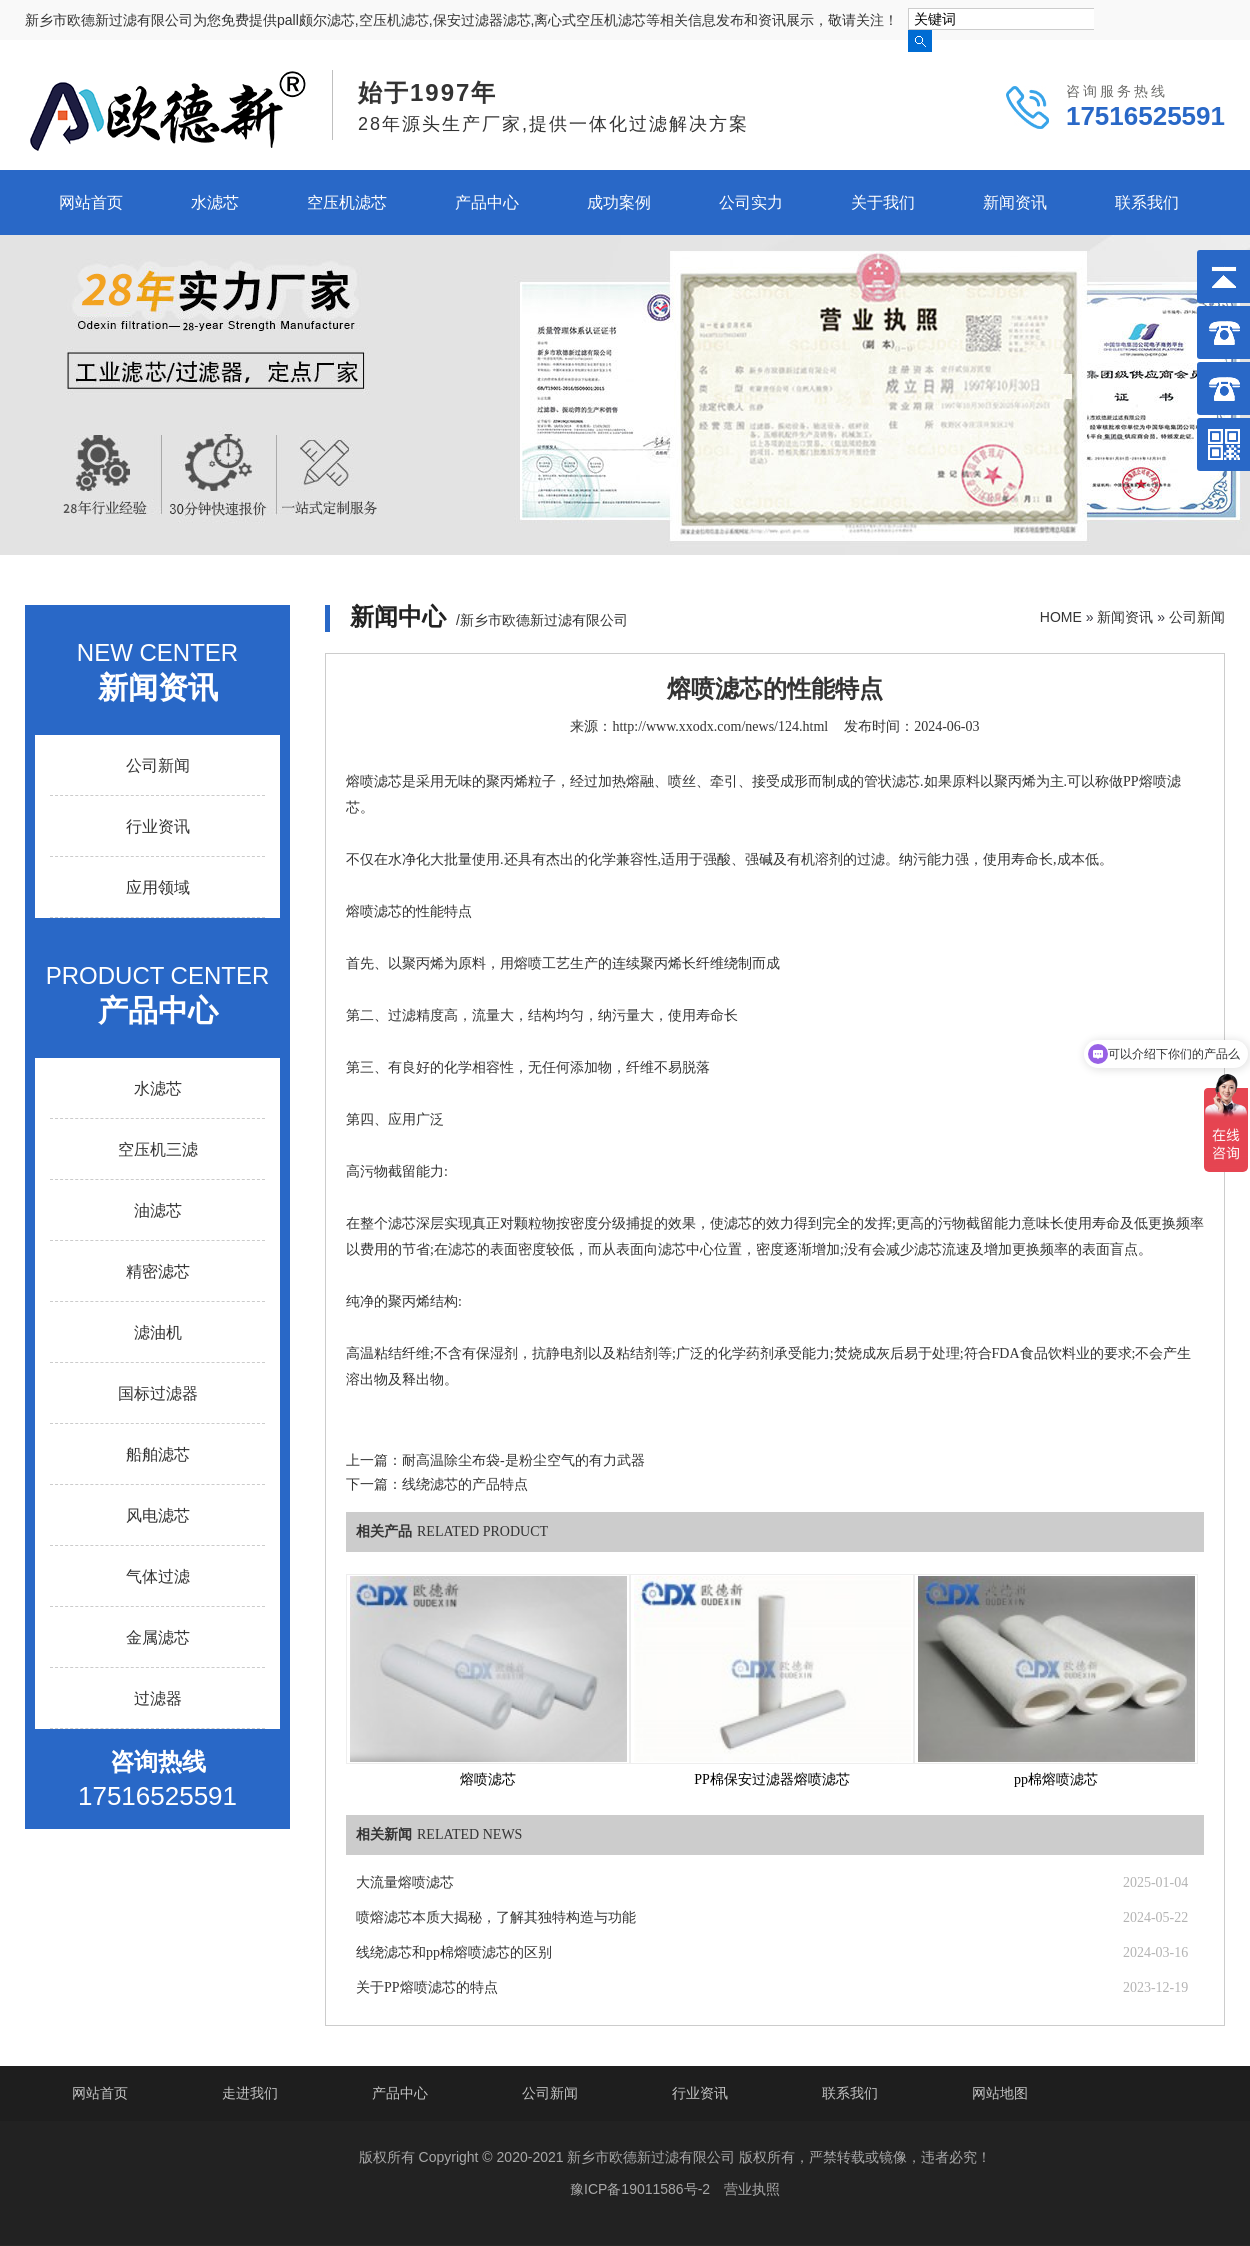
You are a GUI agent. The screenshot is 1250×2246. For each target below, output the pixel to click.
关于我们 (883, 202)
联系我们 (1147, 202)
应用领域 (158, 887)
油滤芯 (158, 1210)
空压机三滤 (158, 1149)
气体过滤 (158, 1576)
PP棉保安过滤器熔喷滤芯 (772, 1779)
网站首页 (91, 202)
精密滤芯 (158, 1271)
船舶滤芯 (158, 1454)
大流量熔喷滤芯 (405, 1882)
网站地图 (1000, 2093)
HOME (1061, 617)
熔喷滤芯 (488, 1779)
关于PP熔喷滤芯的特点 (427, 1987)
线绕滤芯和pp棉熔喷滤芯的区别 (454, 1952)
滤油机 (158, 1332)
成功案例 (619, 202)
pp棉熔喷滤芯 (1056, 1779)
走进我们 (250, 2093)
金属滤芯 (158, 1637)
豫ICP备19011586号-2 (640, 2189)
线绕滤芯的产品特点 (465, 1484)
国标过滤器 (158, 1393)
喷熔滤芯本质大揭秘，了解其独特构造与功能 (496, 1917)
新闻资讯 (1015, 202)
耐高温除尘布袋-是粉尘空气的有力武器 (523, 1460)
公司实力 (751, 202)
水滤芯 (215, 202)
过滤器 (158, 1698)
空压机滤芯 (347, 202)
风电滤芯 (158, 1515)
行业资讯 (158, 826)
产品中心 (487, 202)
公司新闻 (1197, 617)
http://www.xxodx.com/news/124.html (720, 726)
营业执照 (752, 2189)
